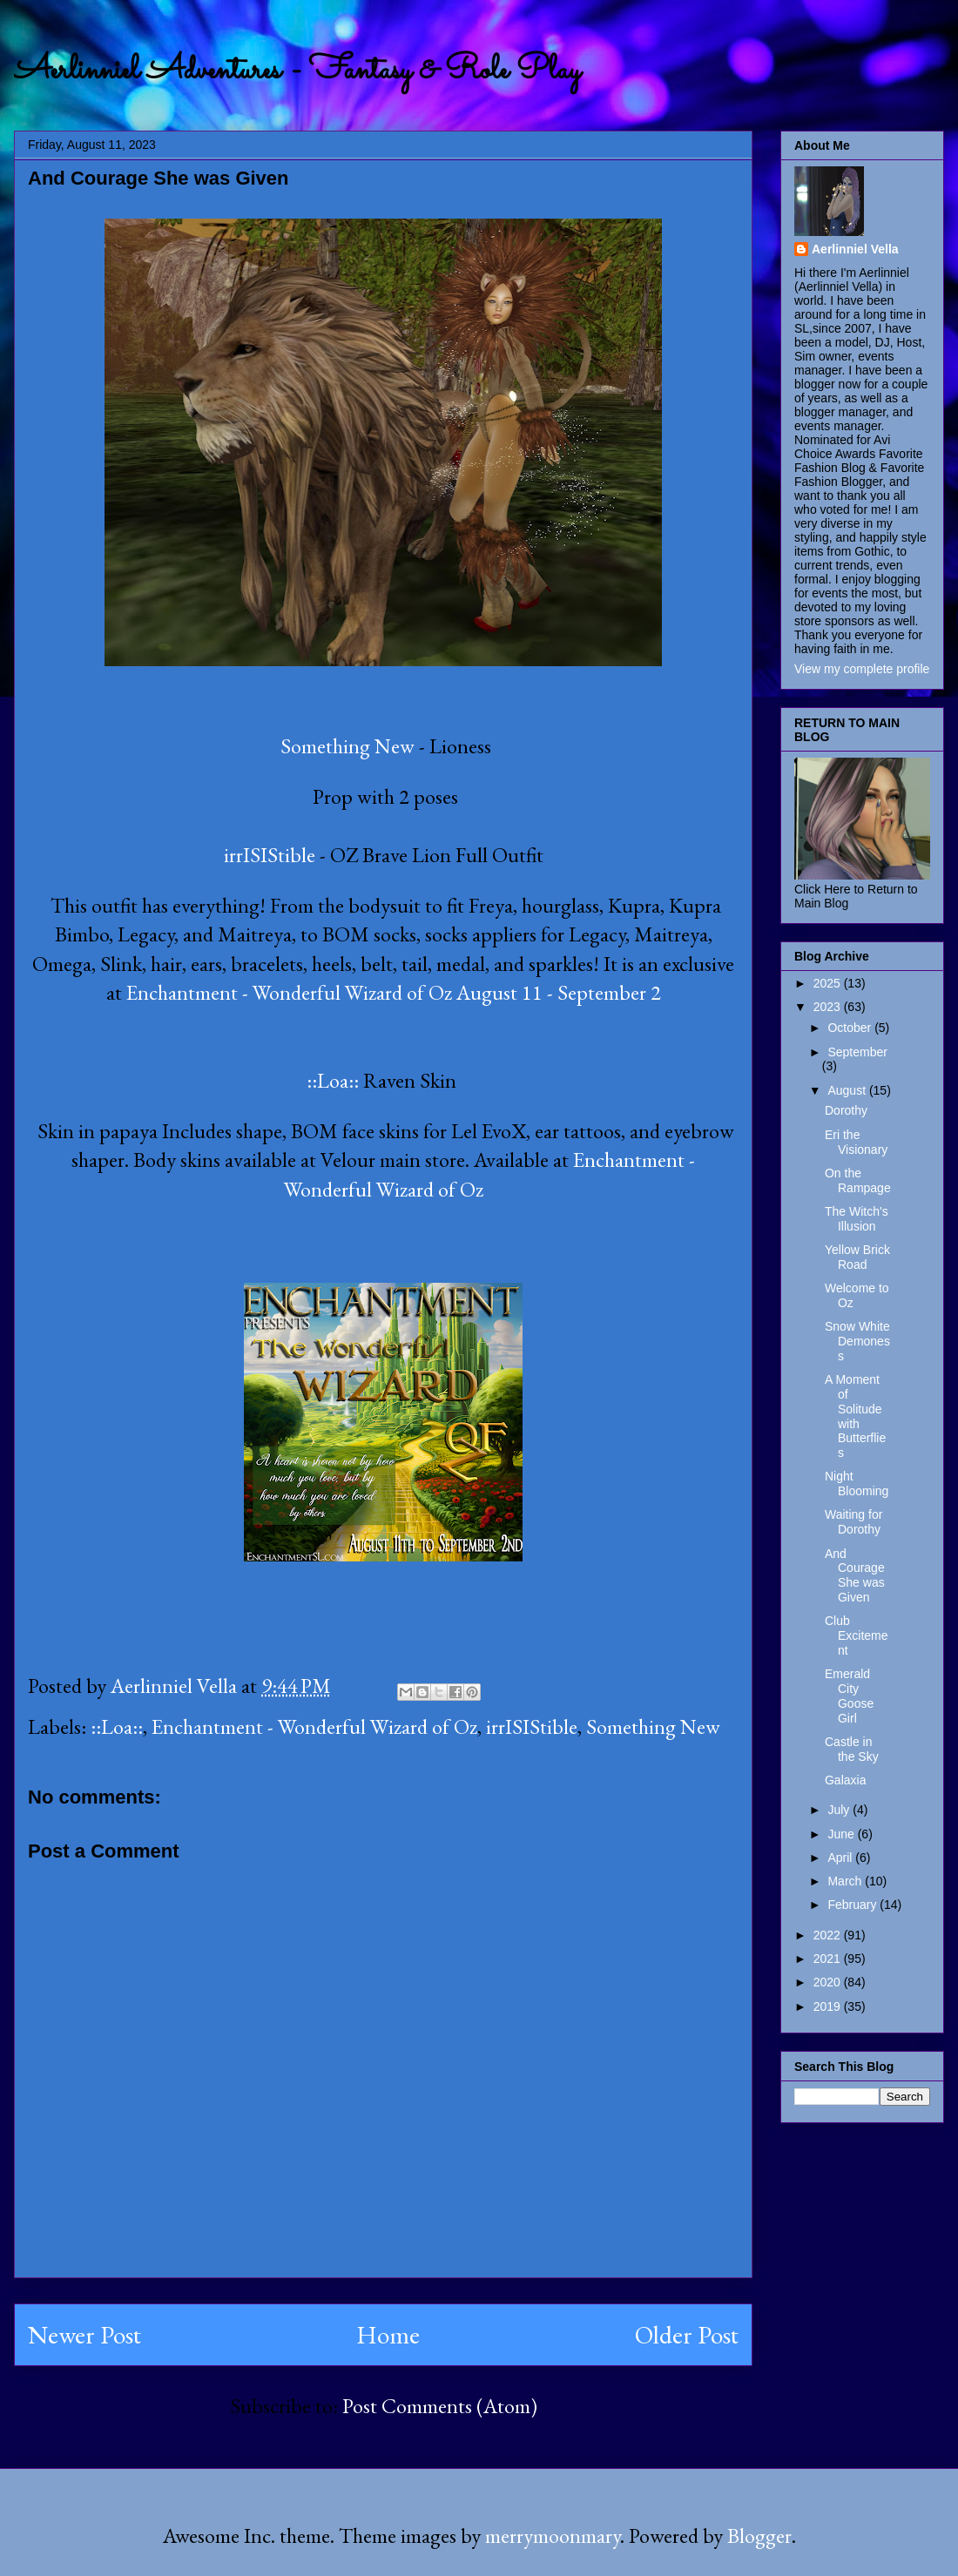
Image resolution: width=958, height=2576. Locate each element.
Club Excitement (856, 1635)
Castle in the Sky (852, 1749)
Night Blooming (856, 1483)
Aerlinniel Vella (855, 249)
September (857, 1052)
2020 (828, 1982)
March (846, 1881)
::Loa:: (335, 1080)
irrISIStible (269, 854)
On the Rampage (858, 1180)
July (840, 1810)
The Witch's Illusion (856, 1218)
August (847, 1090)
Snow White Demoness (857, 1341)
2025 (828, 983)
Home (388, 2334)
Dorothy (846, 1110)
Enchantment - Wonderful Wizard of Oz (314, 1726)
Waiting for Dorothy (853, 1521)
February (853, 1905)
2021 (828, 1959)
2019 (828, 2006)
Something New (345, 745)
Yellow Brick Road (857, 1257)
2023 (828, 1007)
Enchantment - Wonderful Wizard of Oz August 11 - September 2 (393, 992)
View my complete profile (861, 669)
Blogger (759, 2535)
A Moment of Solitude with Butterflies (855, 1416)
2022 (828, 1935)
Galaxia (845, 1780)
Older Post (687, 2334)
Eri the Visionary (856, 1142)
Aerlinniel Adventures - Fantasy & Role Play (297, 70)
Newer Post (84, 2334)
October (850, 1028)
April (841, 1858)
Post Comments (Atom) (439, 2405)
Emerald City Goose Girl (849, 1695)
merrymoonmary (552, 2535)
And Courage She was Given (855, 1575)
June (842, 1834)
